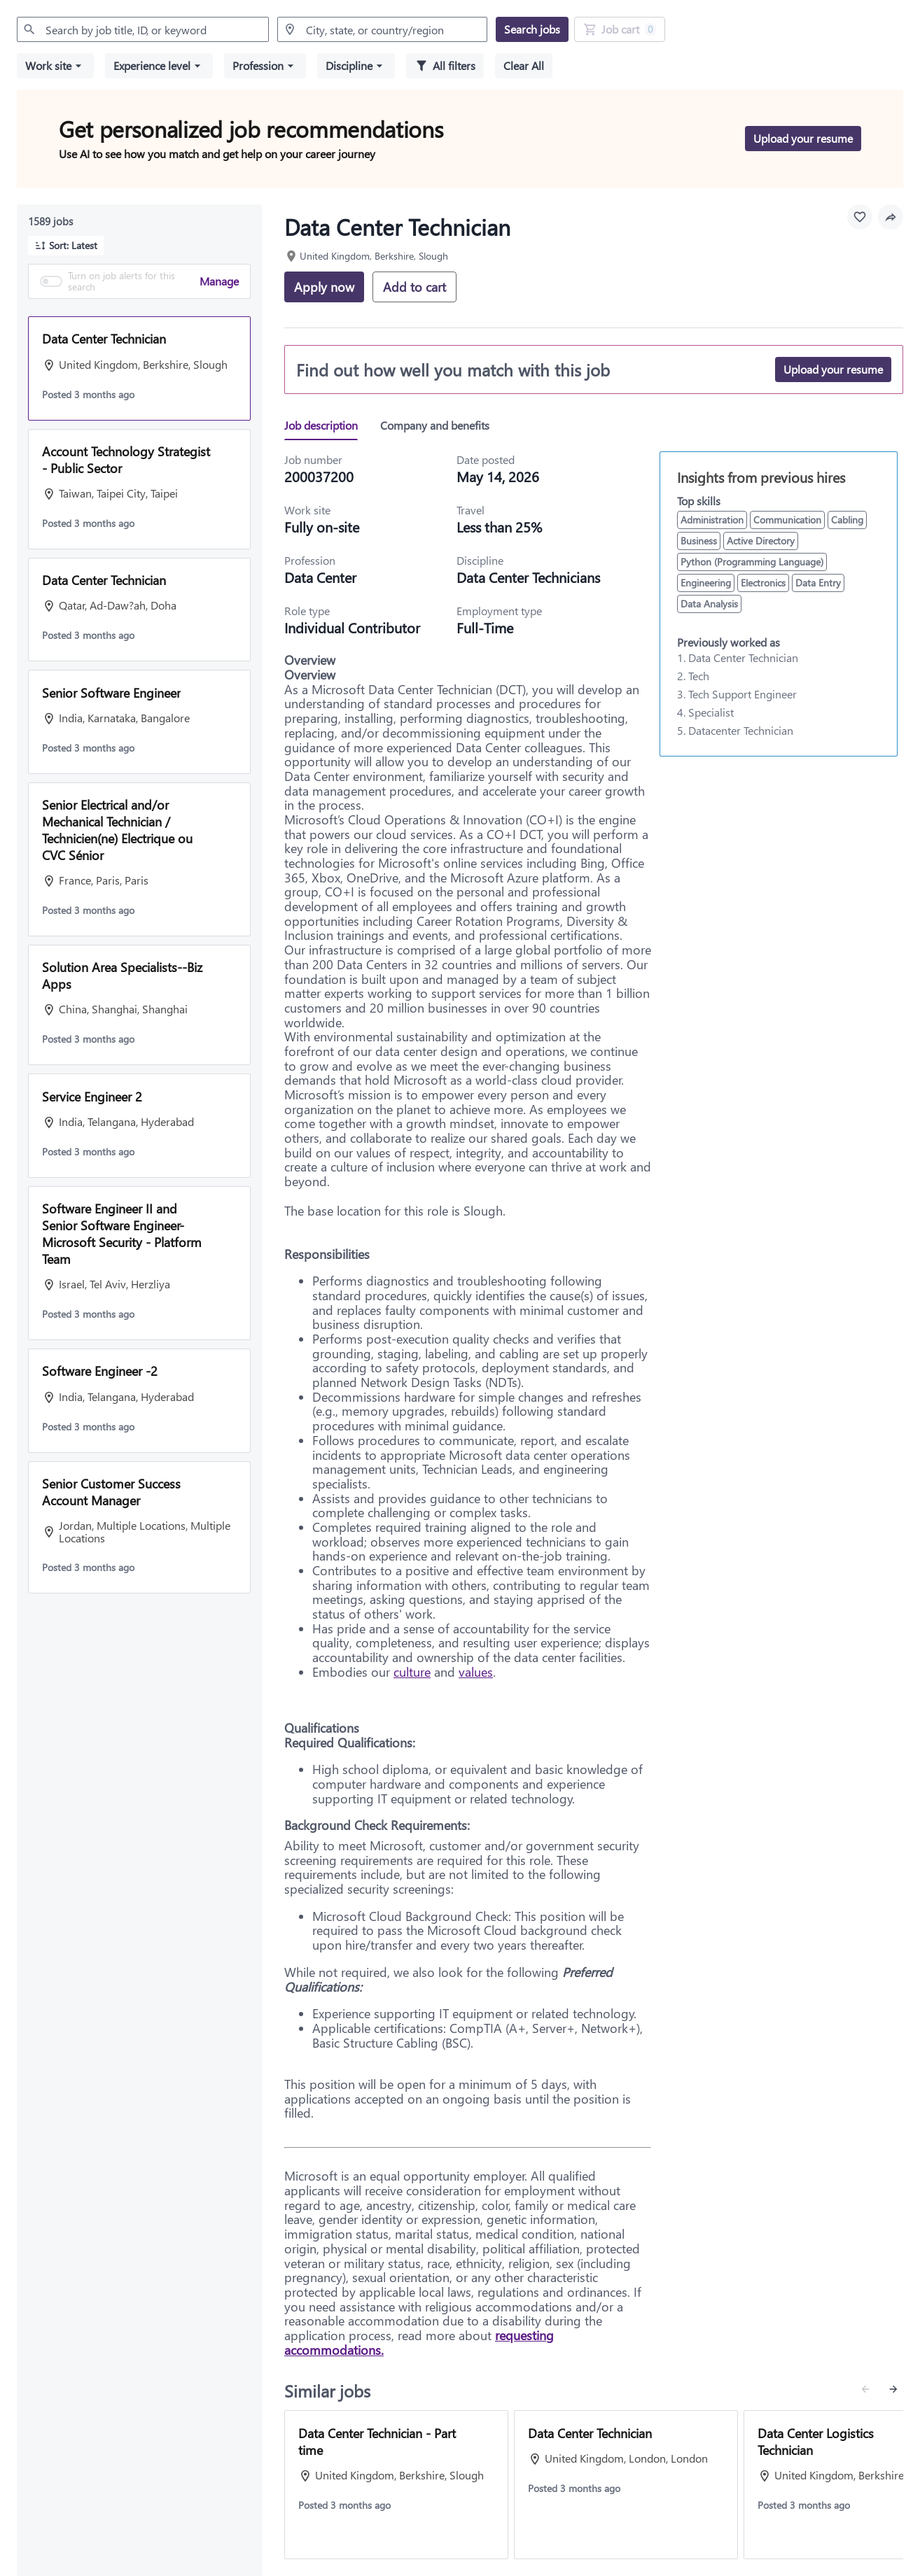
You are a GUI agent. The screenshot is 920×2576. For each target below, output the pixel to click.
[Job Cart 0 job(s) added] (619, 29)
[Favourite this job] (859, 217)
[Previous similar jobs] (865, 2389)
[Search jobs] (532, 29)
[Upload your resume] (833, 369)
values (476, 1671)
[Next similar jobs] (893, 2389)
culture (412, 1671)
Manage (219, 281)
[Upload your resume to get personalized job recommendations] (803, 138)
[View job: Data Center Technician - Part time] (396, 2484)
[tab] (326, 425)
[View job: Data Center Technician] (626, 2484)
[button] (55, 65)
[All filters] (445, 65)
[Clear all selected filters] (523, 65)
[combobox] (143, 29)
